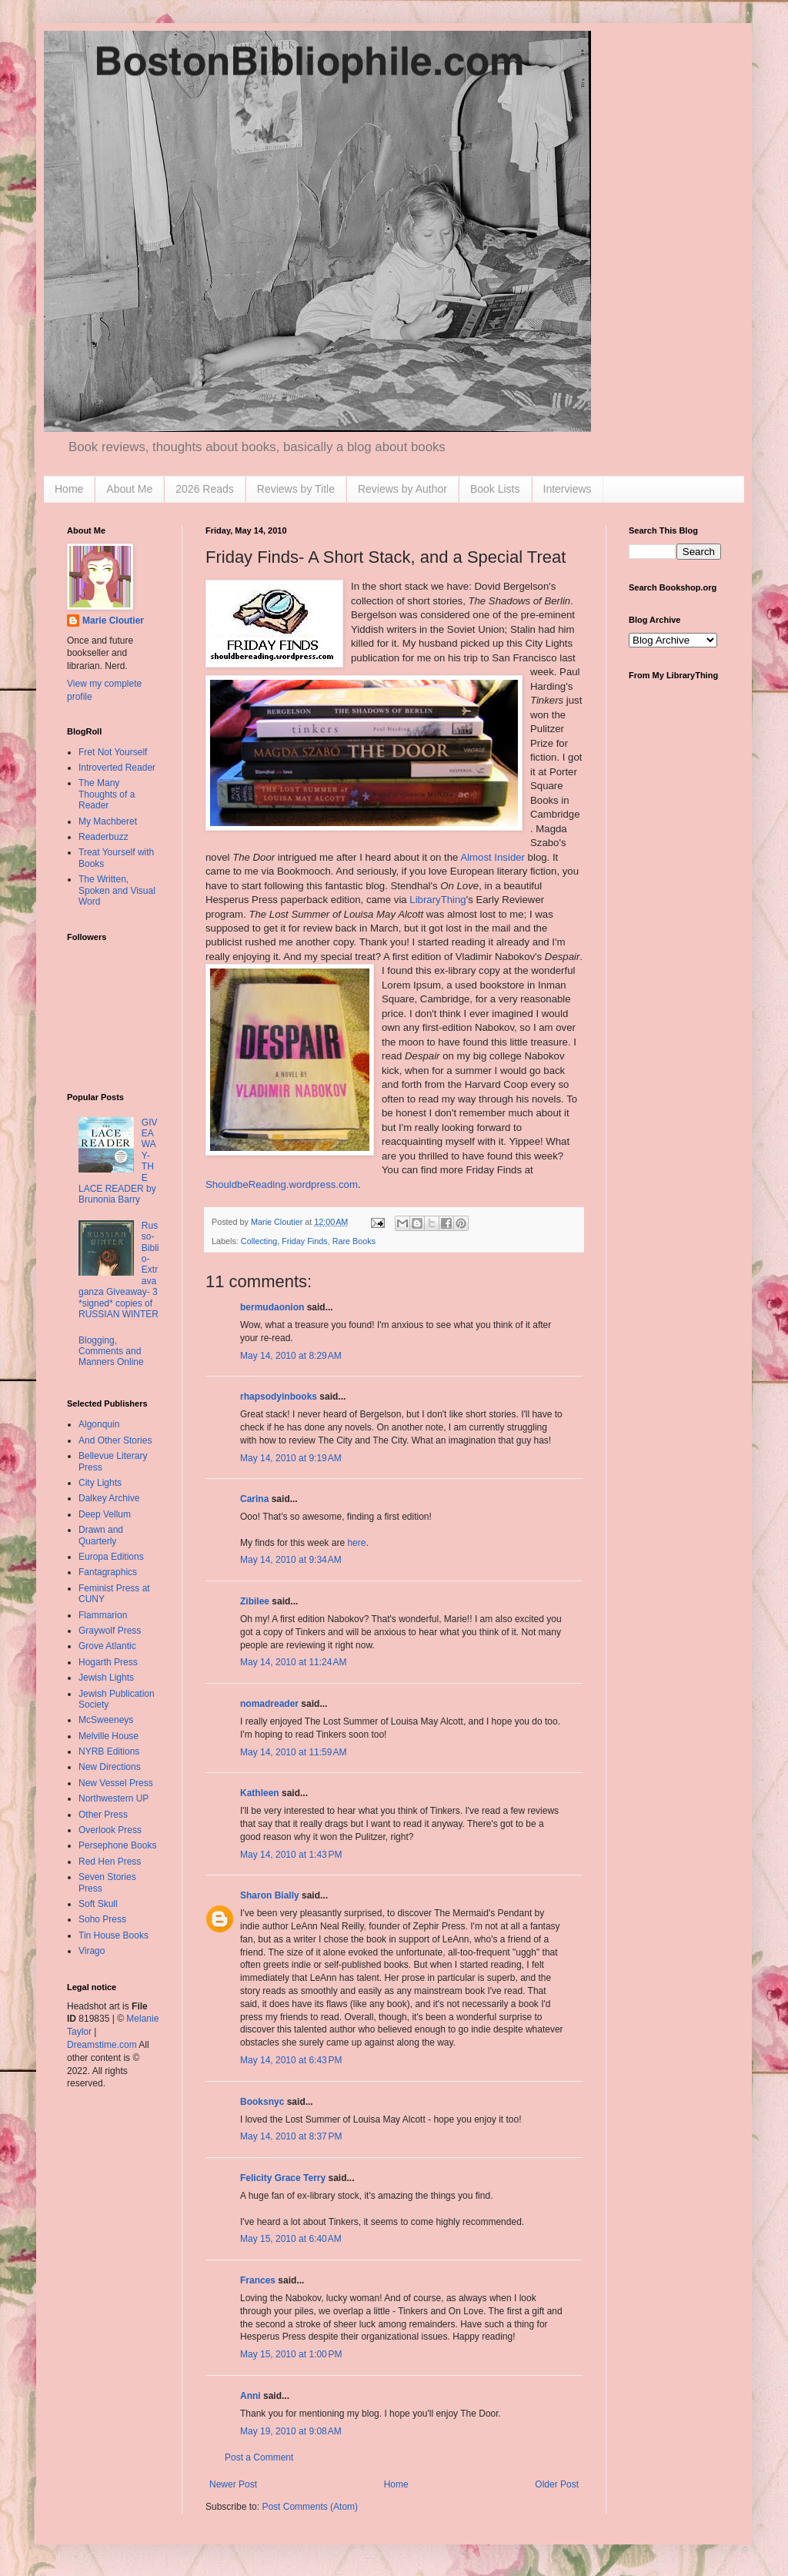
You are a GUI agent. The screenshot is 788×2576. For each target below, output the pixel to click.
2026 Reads (204, 489)
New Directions (109, 1766)
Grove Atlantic (107, 1646)
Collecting (259, 1241)
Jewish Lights (106, 1677)
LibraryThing (437, 899)
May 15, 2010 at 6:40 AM (291, 2238)
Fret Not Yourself (112, 752)
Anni (250, 2395)
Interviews (567, 489)
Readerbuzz (103, 836)
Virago (91, 1950)
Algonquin (98, 1424)
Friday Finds (304, 1241)
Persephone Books (117, 1845)
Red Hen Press (109, 1861)
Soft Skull (98, 1904)
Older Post (557, 2484)
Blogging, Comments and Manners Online (111, 1351)
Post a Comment (259, 2457)
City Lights (100, 1482)
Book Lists (495, 489)
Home (69, 489)
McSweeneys (105, 1720)
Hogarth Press (108, 1662)
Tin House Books (113, 1935)
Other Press (103, 1814)
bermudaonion (272, 1307)
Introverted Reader (116, 767)
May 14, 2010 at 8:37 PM (291, 2136)
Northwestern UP (113, 1798)
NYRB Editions (108, 1751)
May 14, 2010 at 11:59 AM (293, 1752)
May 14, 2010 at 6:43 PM (291, 2060)
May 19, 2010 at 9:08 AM (291, 2431)
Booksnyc (262, 2101)
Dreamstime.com (102, 2044)
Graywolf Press (109, 1630)
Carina (254, 1499)
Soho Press (102, 1919)
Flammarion (102, 1615)
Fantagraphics (107, 1572)
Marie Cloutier (113, 620)
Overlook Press (110, 1830)
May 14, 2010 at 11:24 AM (293, 1662)
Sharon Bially (269, 1895)
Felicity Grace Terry (283, 2178)
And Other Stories (115, 1440)
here (356, 1542)
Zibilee (254, 1601)
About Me (129, 489)
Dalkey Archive (108, 1498)
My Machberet (107, 821)
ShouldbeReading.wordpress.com (281, 1184)
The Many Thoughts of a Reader (106, 794)
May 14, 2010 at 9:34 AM (291, 1559)
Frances (257, 2280)
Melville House (108, 1736)
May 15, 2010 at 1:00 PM (291, 2354)
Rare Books (354, 1241)
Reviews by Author (402, 489)
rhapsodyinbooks (278, 1396)
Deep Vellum (104, 1514)
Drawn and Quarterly (100, 1535)
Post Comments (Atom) (310, 2506)
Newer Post (233, 2484)
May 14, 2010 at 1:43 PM (291, 1854)
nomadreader (269, 1703)
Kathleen (259, 1793)
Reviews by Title (296, 489)
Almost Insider (492, 857)
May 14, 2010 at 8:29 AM (291, 1355)
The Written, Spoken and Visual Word (116, 890)
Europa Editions (111, 1556)
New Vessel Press (115, 1783)
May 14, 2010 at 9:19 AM (291, 1458)
